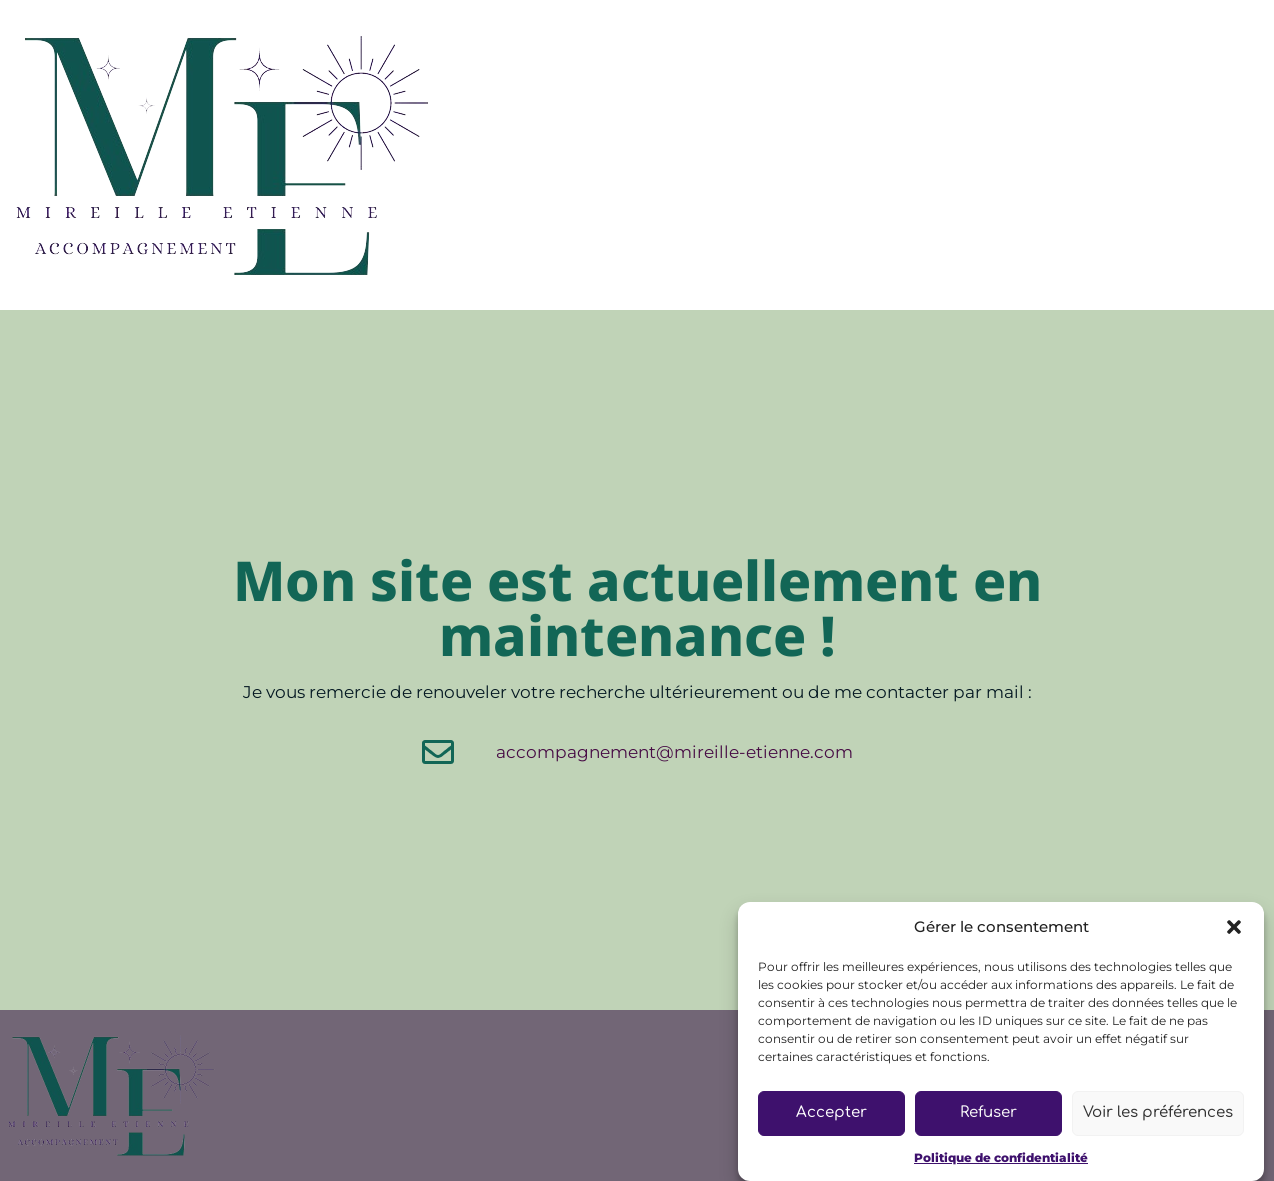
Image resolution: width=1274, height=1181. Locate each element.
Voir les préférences (1158, 1112)
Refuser (988, 1112)
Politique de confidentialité (1001, 1157)
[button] (1234, 927)
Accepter (831, 1112)
